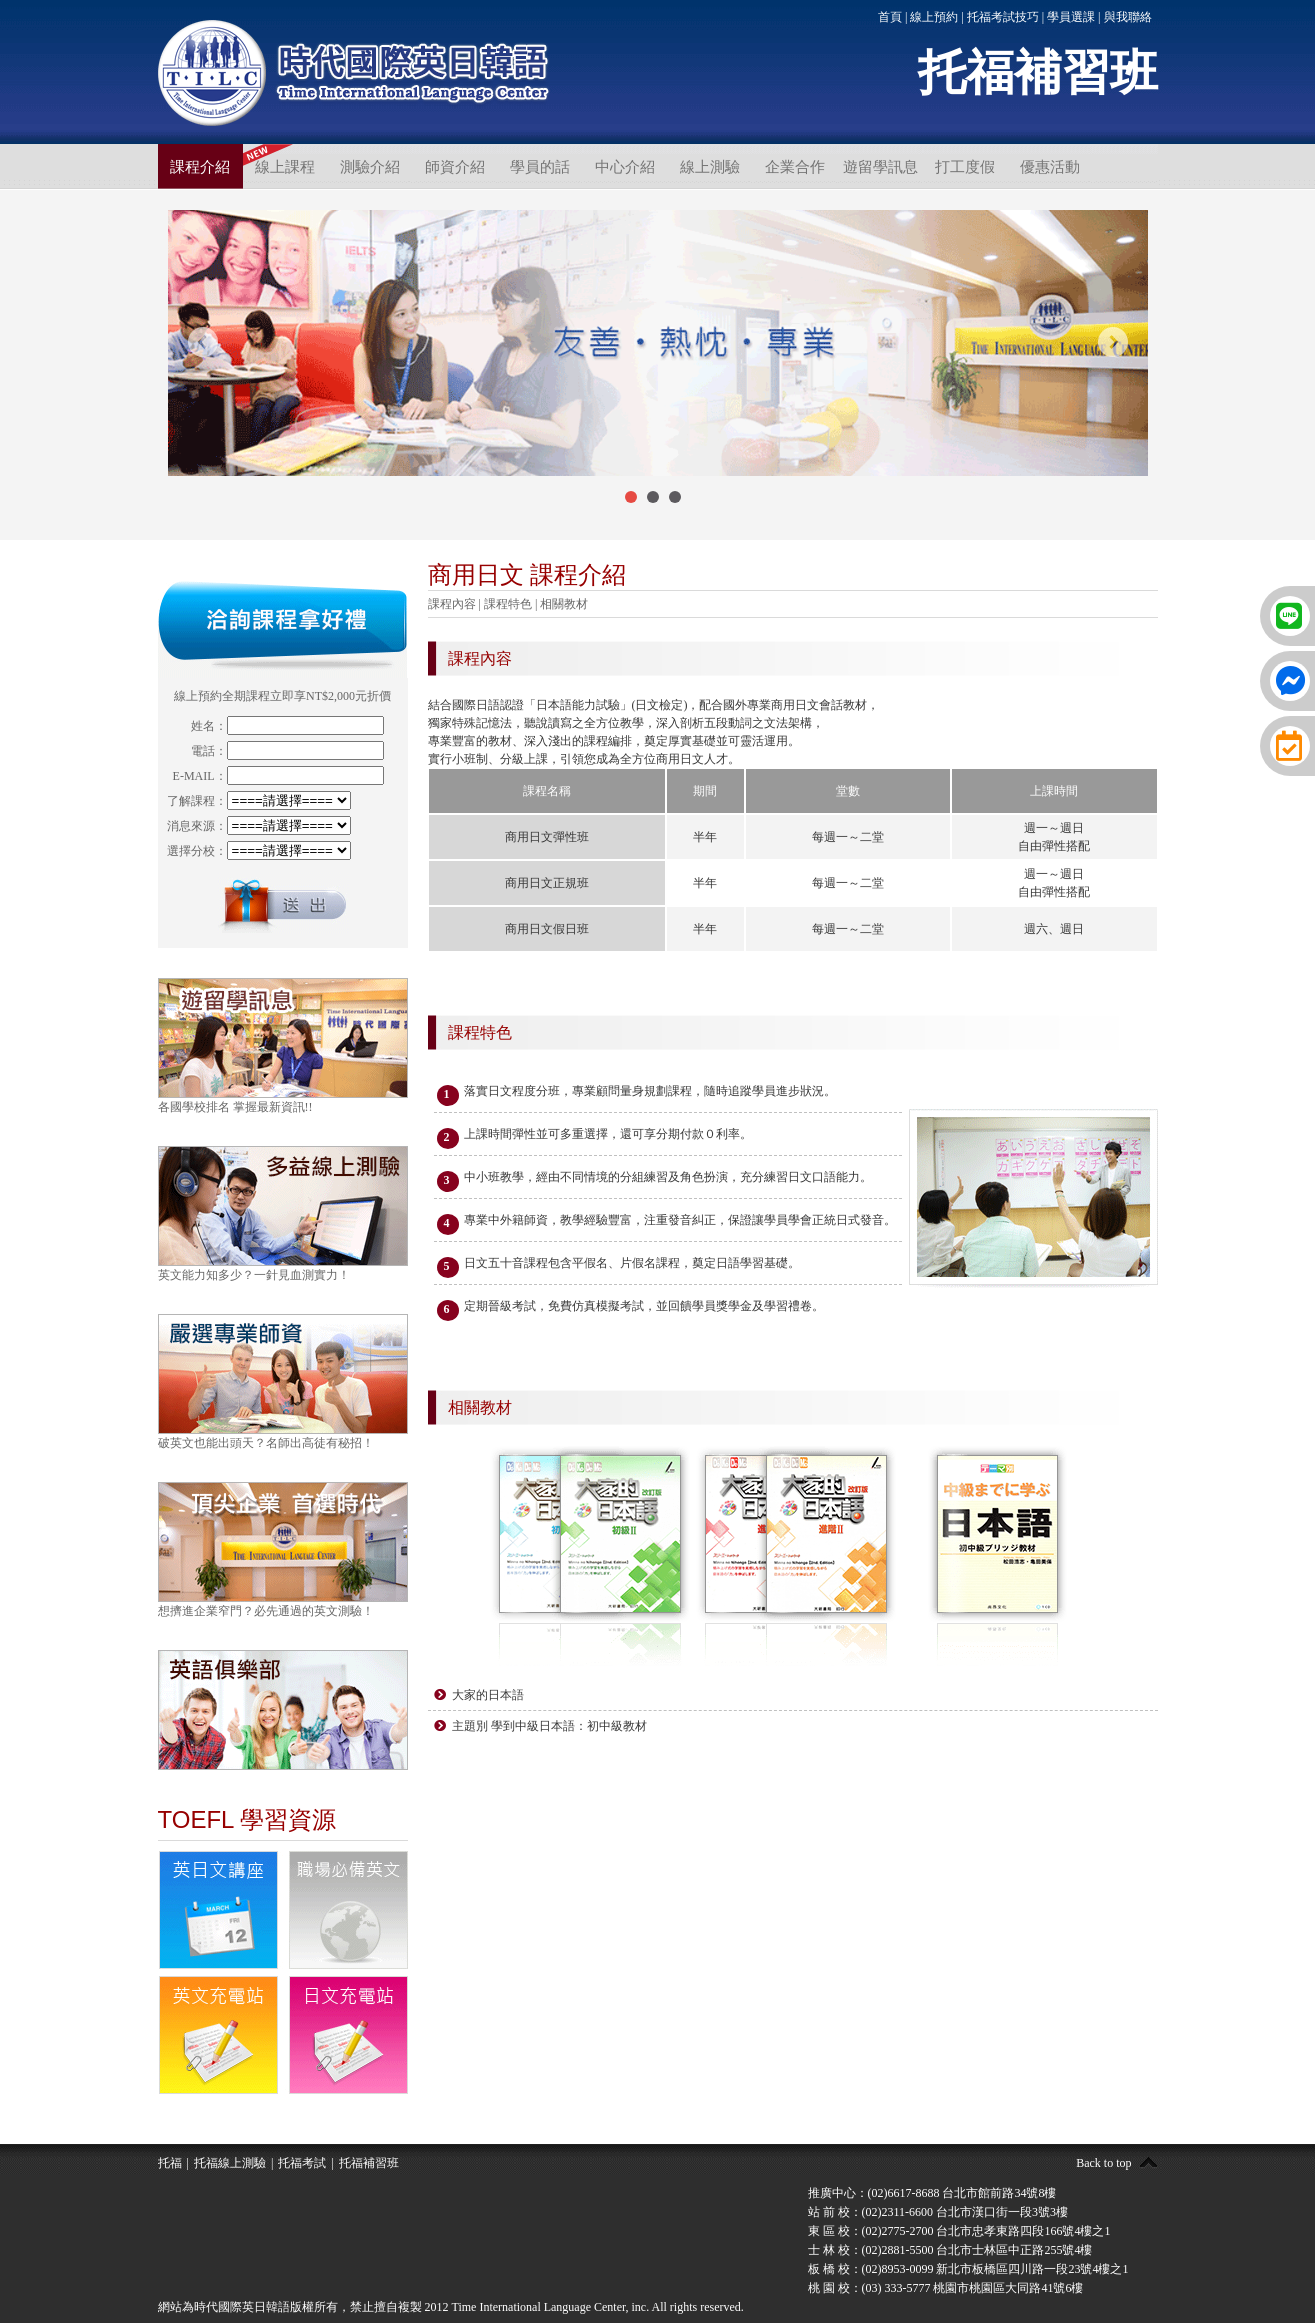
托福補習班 (369, 2163)
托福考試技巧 (1003, 17)
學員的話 (540, 167)
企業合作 (795, 167)
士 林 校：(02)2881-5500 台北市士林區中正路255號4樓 (950, 2250)
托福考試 (302, 2163)
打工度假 (965, 167)
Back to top (1103, 2163)
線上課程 (285, 167)
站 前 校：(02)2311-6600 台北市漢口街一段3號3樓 (938, 2212)
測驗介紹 (370, 167)
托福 (170, 2163)
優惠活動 (1050, 167)
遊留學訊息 (880, 167)
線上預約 (934, 17)
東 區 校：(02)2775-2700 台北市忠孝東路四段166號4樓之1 (959, 2231)
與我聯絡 (1128, 17)
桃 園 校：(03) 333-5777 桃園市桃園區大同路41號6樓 (946, 2288)
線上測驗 (710, 167)
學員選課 (1071, 17)
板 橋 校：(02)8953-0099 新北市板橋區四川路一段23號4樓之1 (968, 2269)
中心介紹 (625, 167)
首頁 (890, 17)
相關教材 (564, 604)
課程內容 (452, 604)
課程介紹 (200, 167)
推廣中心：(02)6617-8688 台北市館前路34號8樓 (932, 2193)
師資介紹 (455, 167)
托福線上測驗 (230, 2163)
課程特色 (508, 604)
